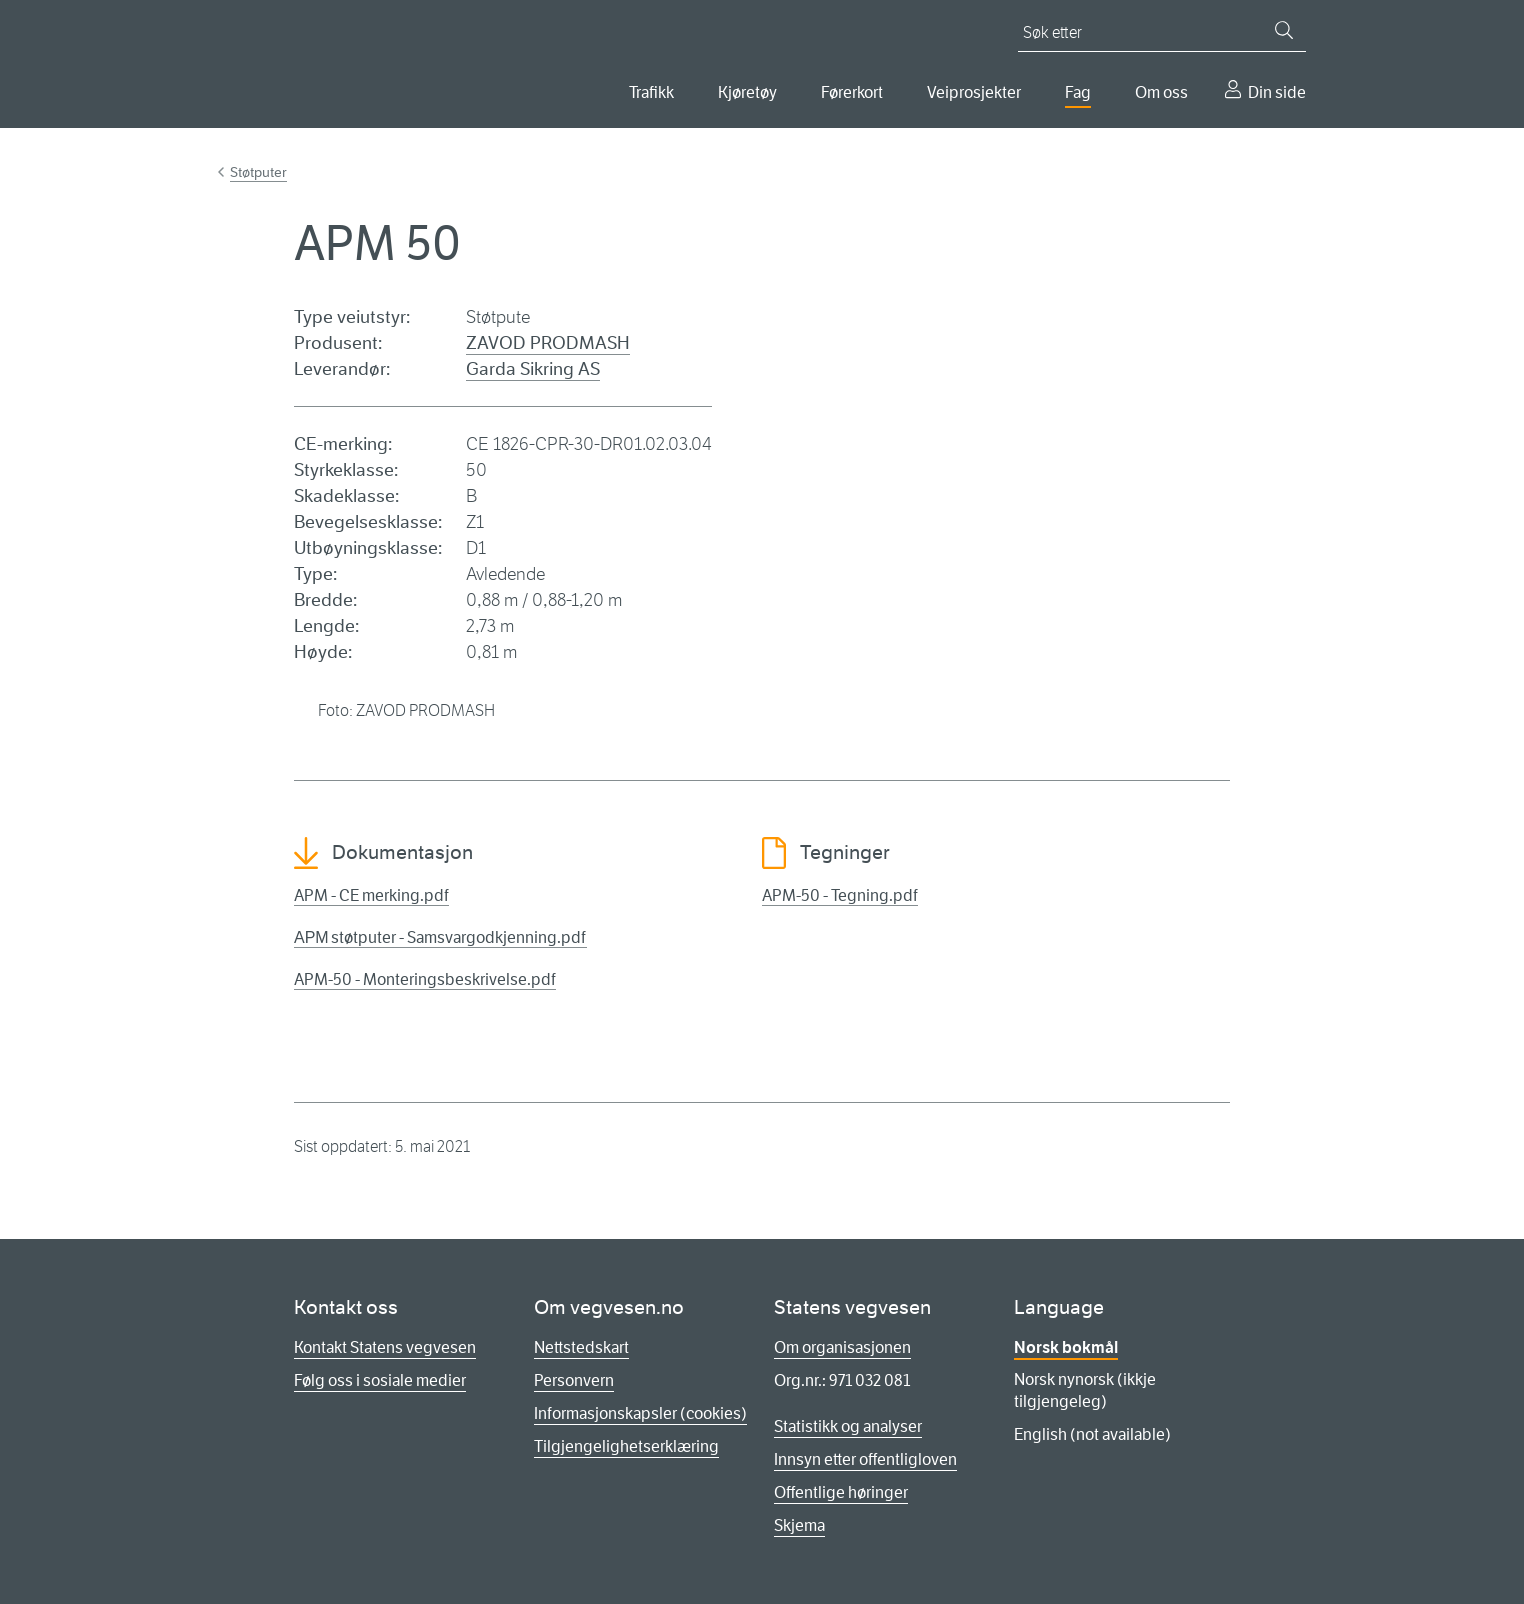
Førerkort (852, 92)
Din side (1277, 92)
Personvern (574, 1380)
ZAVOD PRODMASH (548, 343)
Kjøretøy (747, 92)
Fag (1078, 92)
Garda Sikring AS (533, 369)
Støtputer (258, 172)
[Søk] (1284, 30)
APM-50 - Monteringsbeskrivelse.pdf (425, 979)
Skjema (799, 1525)
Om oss (1161, 92)
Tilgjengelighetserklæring (626, 1446)
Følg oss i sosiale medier (380, 1380)
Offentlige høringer (841, 1492)
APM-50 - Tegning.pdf (840, 895)
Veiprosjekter (974, 92)
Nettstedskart (581, 1347)
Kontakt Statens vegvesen (385, 1347)
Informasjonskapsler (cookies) (640, 1413)
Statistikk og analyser (848, 1426)
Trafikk (651, 92)
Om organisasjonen (842, 1347)
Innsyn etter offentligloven (865, 1459)
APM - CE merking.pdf (371, 895)
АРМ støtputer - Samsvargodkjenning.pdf (440, 937)
